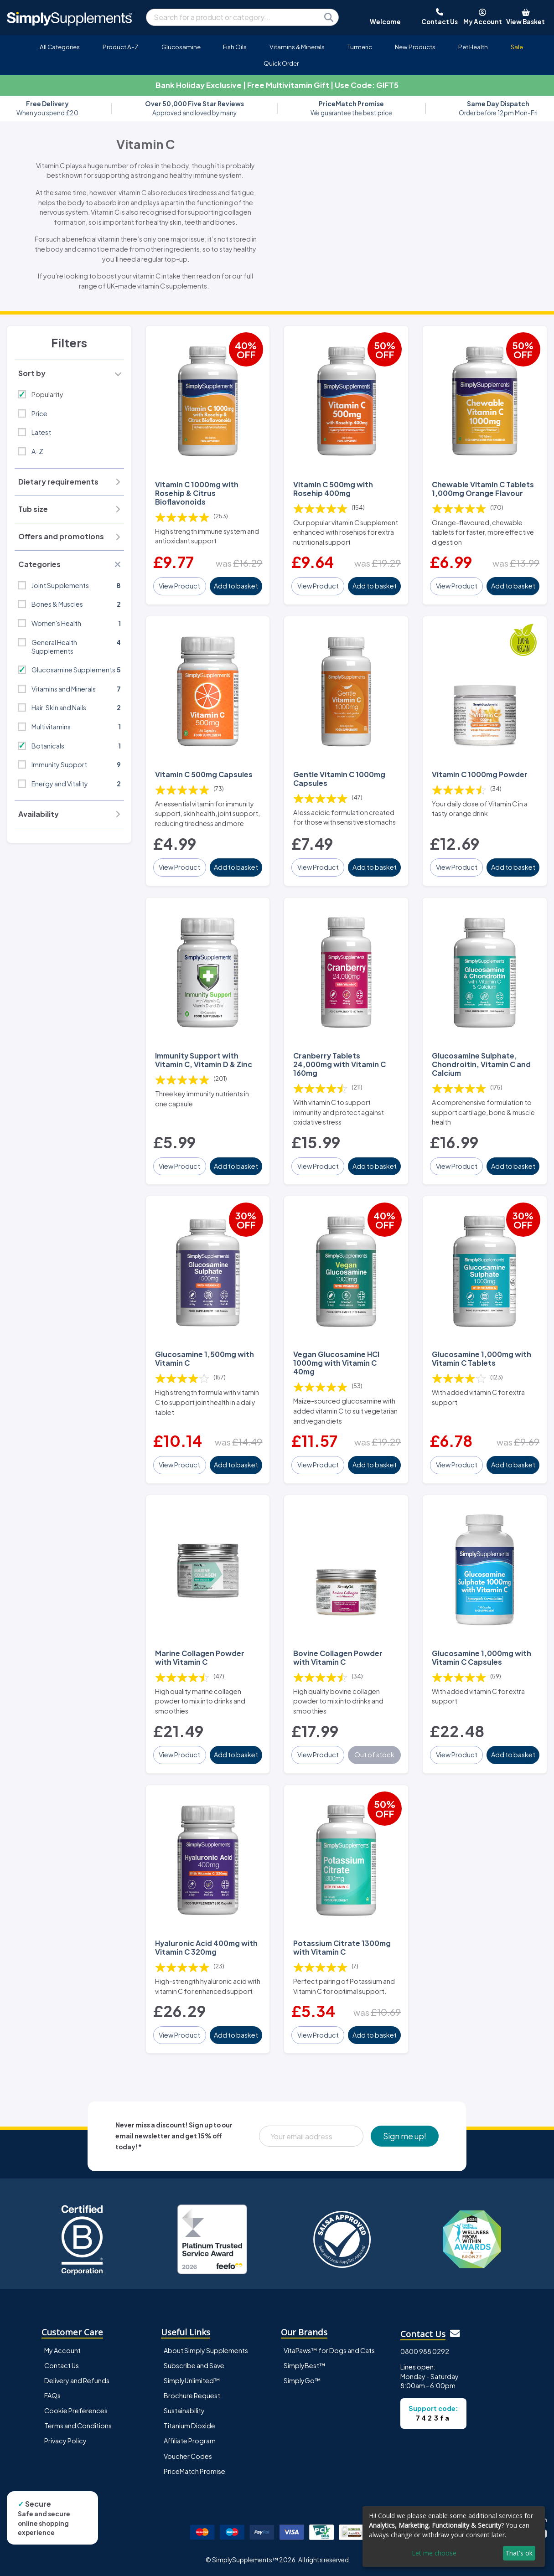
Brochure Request (192, 2395)
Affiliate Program (190, 2441)
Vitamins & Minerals (297, 47)
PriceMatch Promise (194, 2471)
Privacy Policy (65, 2441)
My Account (62, 2350)
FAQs (52, 2395)
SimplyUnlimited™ (192, 2380)
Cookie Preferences (76, 2410)
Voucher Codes (188, 2456)
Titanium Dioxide (189, 2425)
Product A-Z (121, 47)
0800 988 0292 (424, 2351)
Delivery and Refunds (76, 2380)
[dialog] (453, 2536)
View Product (179, 586)
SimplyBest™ (305, 2365)
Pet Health (473, 47)
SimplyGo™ (302, 2380)
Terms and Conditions (78, 2425)
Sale (517, 47)
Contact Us (61, 2365)
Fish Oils (235, 47)
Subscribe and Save (194, 2365)
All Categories (60, 47)
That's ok (519, 2553)
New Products (415, 47)
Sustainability (184, 2410)
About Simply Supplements (206, 2350)
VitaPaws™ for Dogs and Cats (329, 2350)
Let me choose (434, 2553)
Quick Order (281, 63)
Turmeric (359, 47)
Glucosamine (181, 47)
